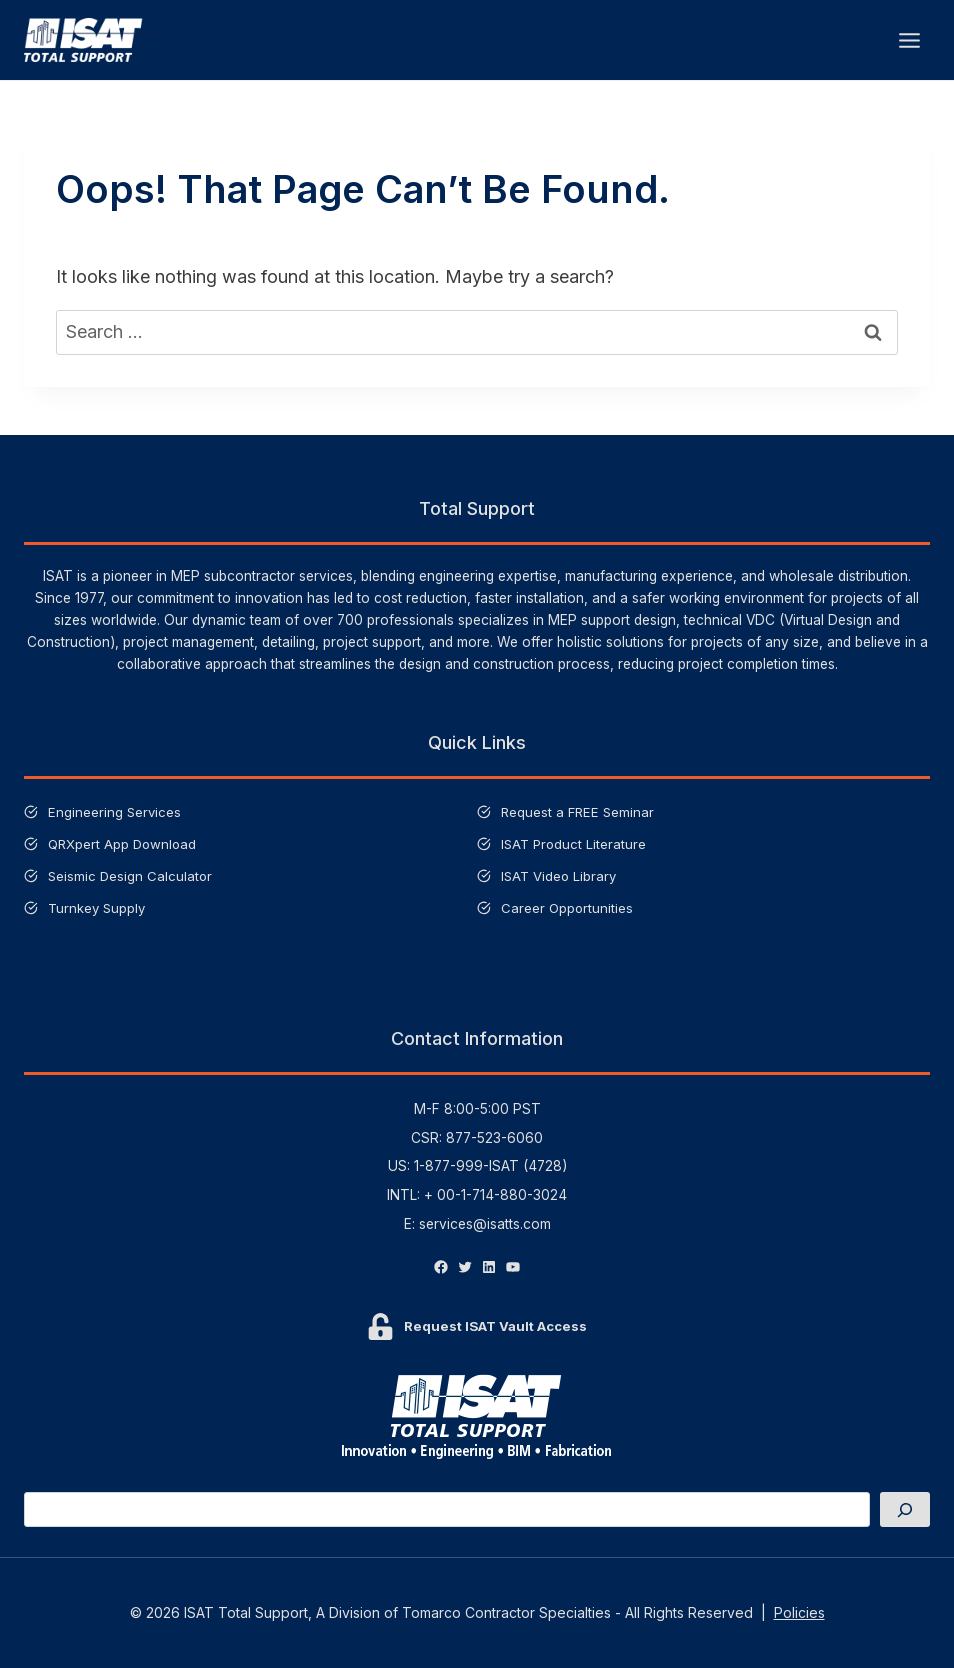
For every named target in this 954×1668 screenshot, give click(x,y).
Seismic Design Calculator (131, 876)
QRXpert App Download (124, 844)
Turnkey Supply (98, 908)
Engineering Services (115, 812)
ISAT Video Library (560, 876)
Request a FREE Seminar (579, 812)
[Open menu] (909, 40)
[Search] (905, 1509)
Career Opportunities (568, 908)
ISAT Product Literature (575, 844)
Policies (799, 1612)
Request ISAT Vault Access (496, 1326)
